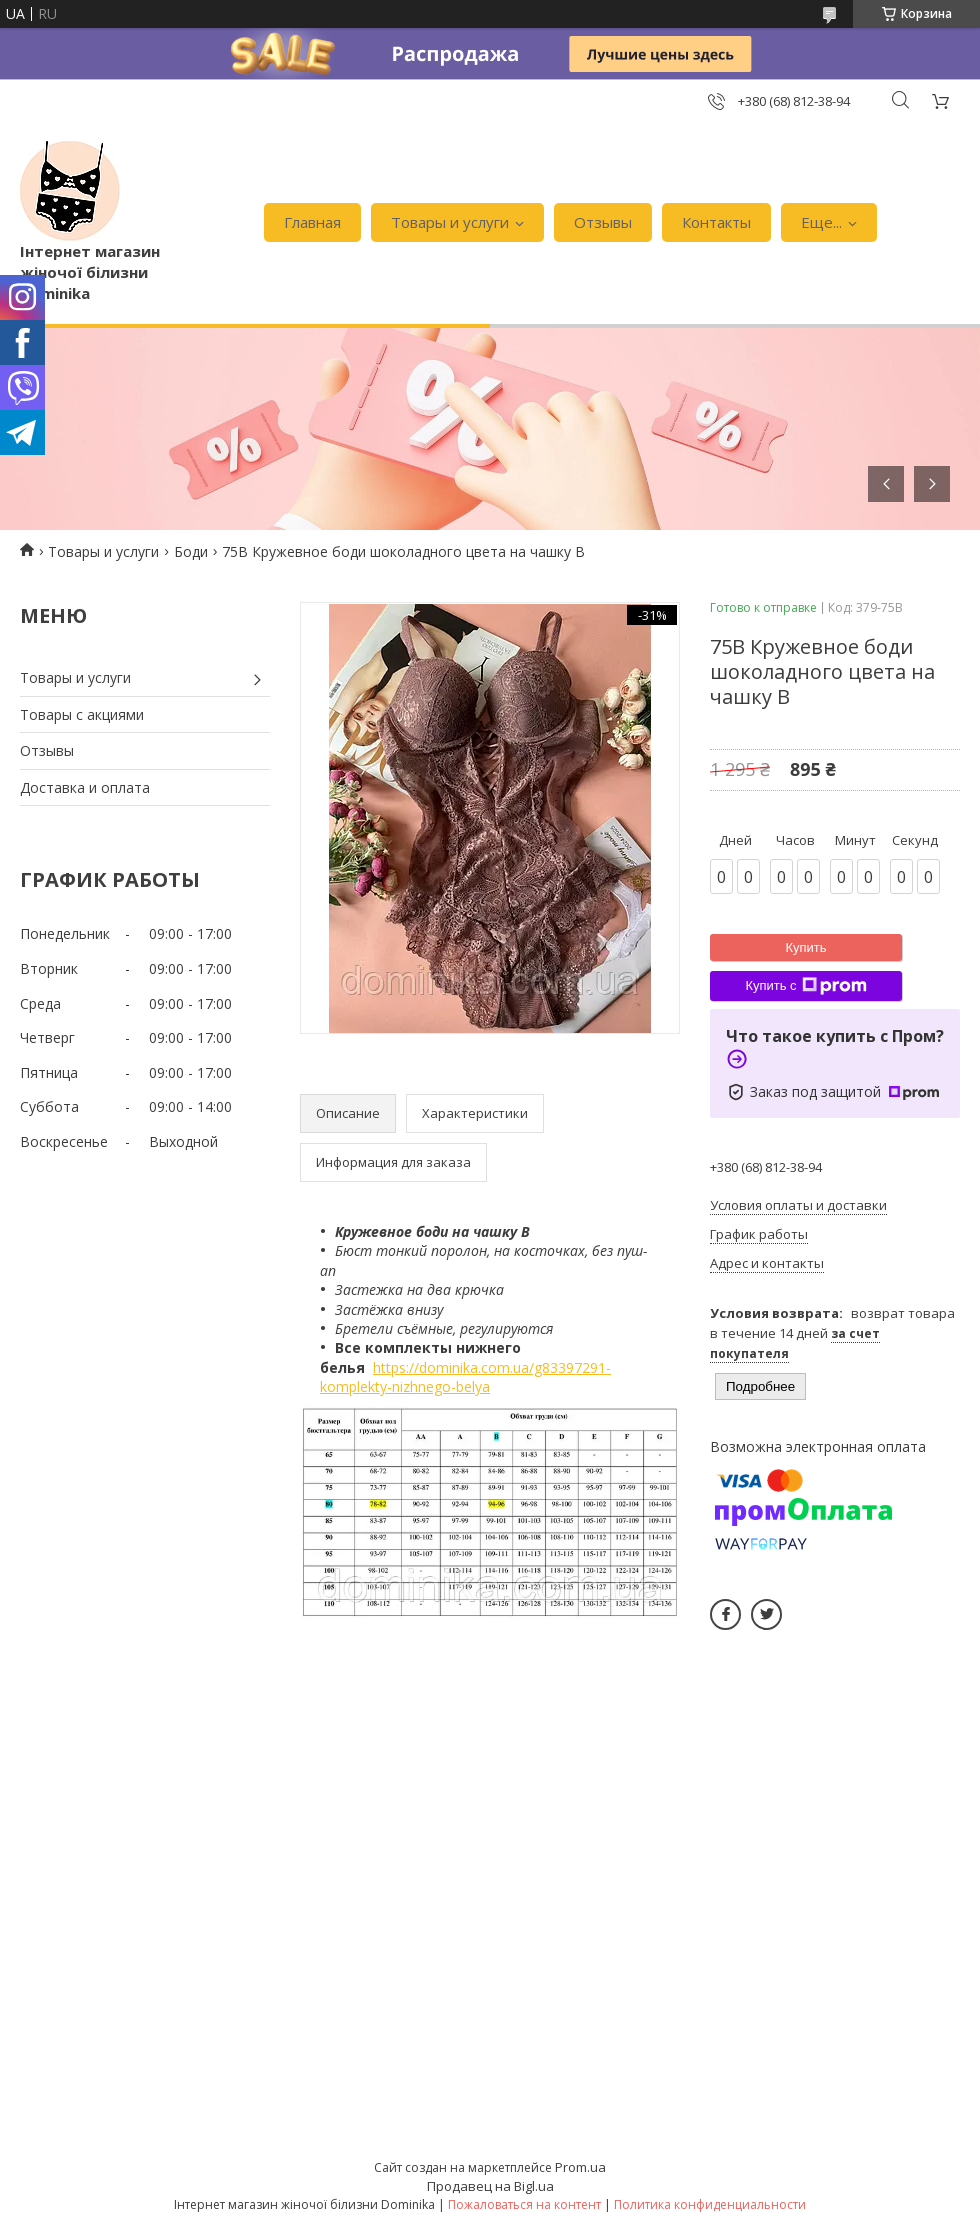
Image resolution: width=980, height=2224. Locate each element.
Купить (805, 947)
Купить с (805, 986)
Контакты (716, 222)
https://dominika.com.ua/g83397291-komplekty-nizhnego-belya (465, 1377)
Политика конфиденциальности (710, 2204)
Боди (191, 551)
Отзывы (603, 222)
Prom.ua (580, 2167)
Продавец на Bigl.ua (490, 2186)
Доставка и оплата (85, 787)
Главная (312, 222)
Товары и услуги (450, 222)
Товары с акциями (82, 714)
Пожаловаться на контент (524, 2204)
